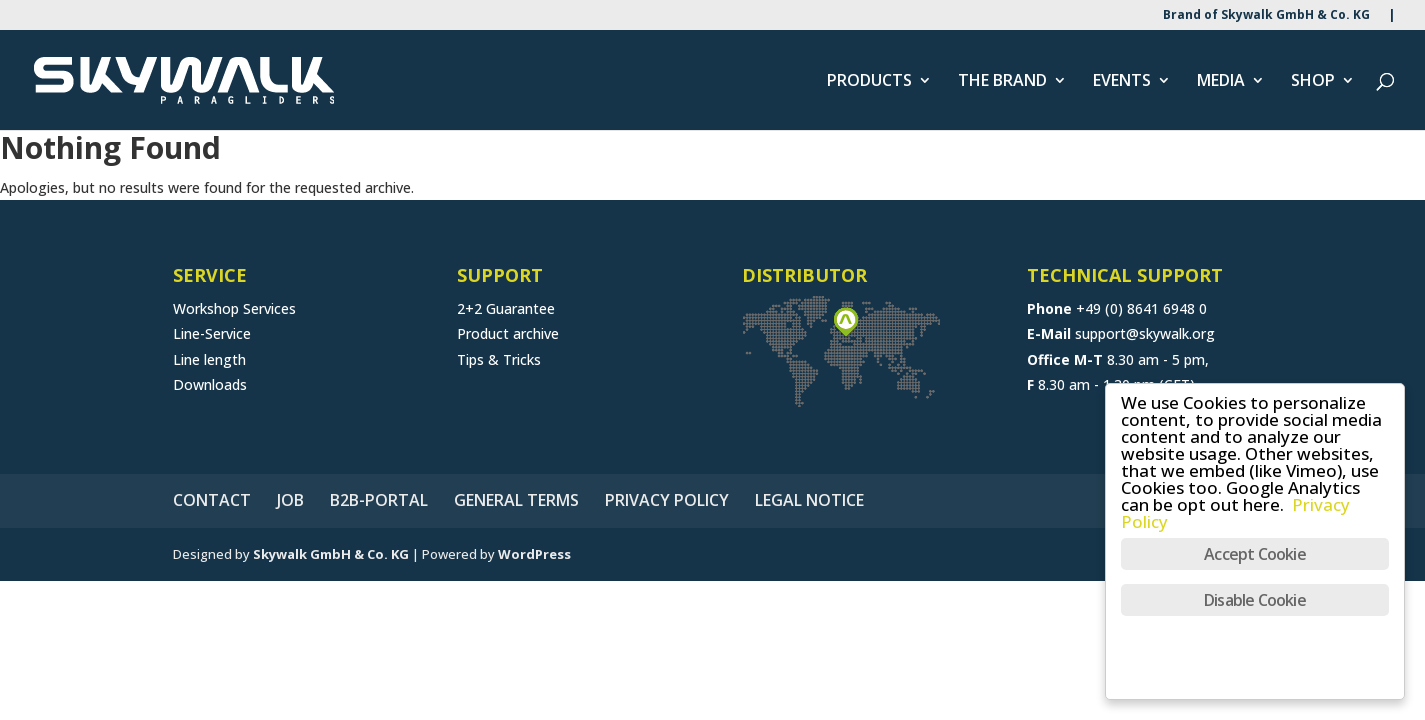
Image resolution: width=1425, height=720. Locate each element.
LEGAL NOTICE (809, 500)
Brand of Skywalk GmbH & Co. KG (1266, 16)
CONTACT (212, 500)
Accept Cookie (1255, 554)
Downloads (210, 384)
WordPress (534, 554)
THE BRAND (1002, 82)
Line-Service (212, 333)
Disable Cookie (1255, 600)
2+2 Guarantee (506, 308)
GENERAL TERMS (516, 500)
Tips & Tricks (499, 359)
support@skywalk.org (1145, 333)
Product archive (508, 333)
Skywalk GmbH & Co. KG (331, 554)
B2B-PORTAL (379, 500)
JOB (290, 500)
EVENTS (1122, 82)
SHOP (1313, 82)
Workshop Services (234, 308)
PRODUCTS (869, 82)
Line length (209, 359)
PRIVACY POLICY (667, 500)
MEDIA (1221, 82)
